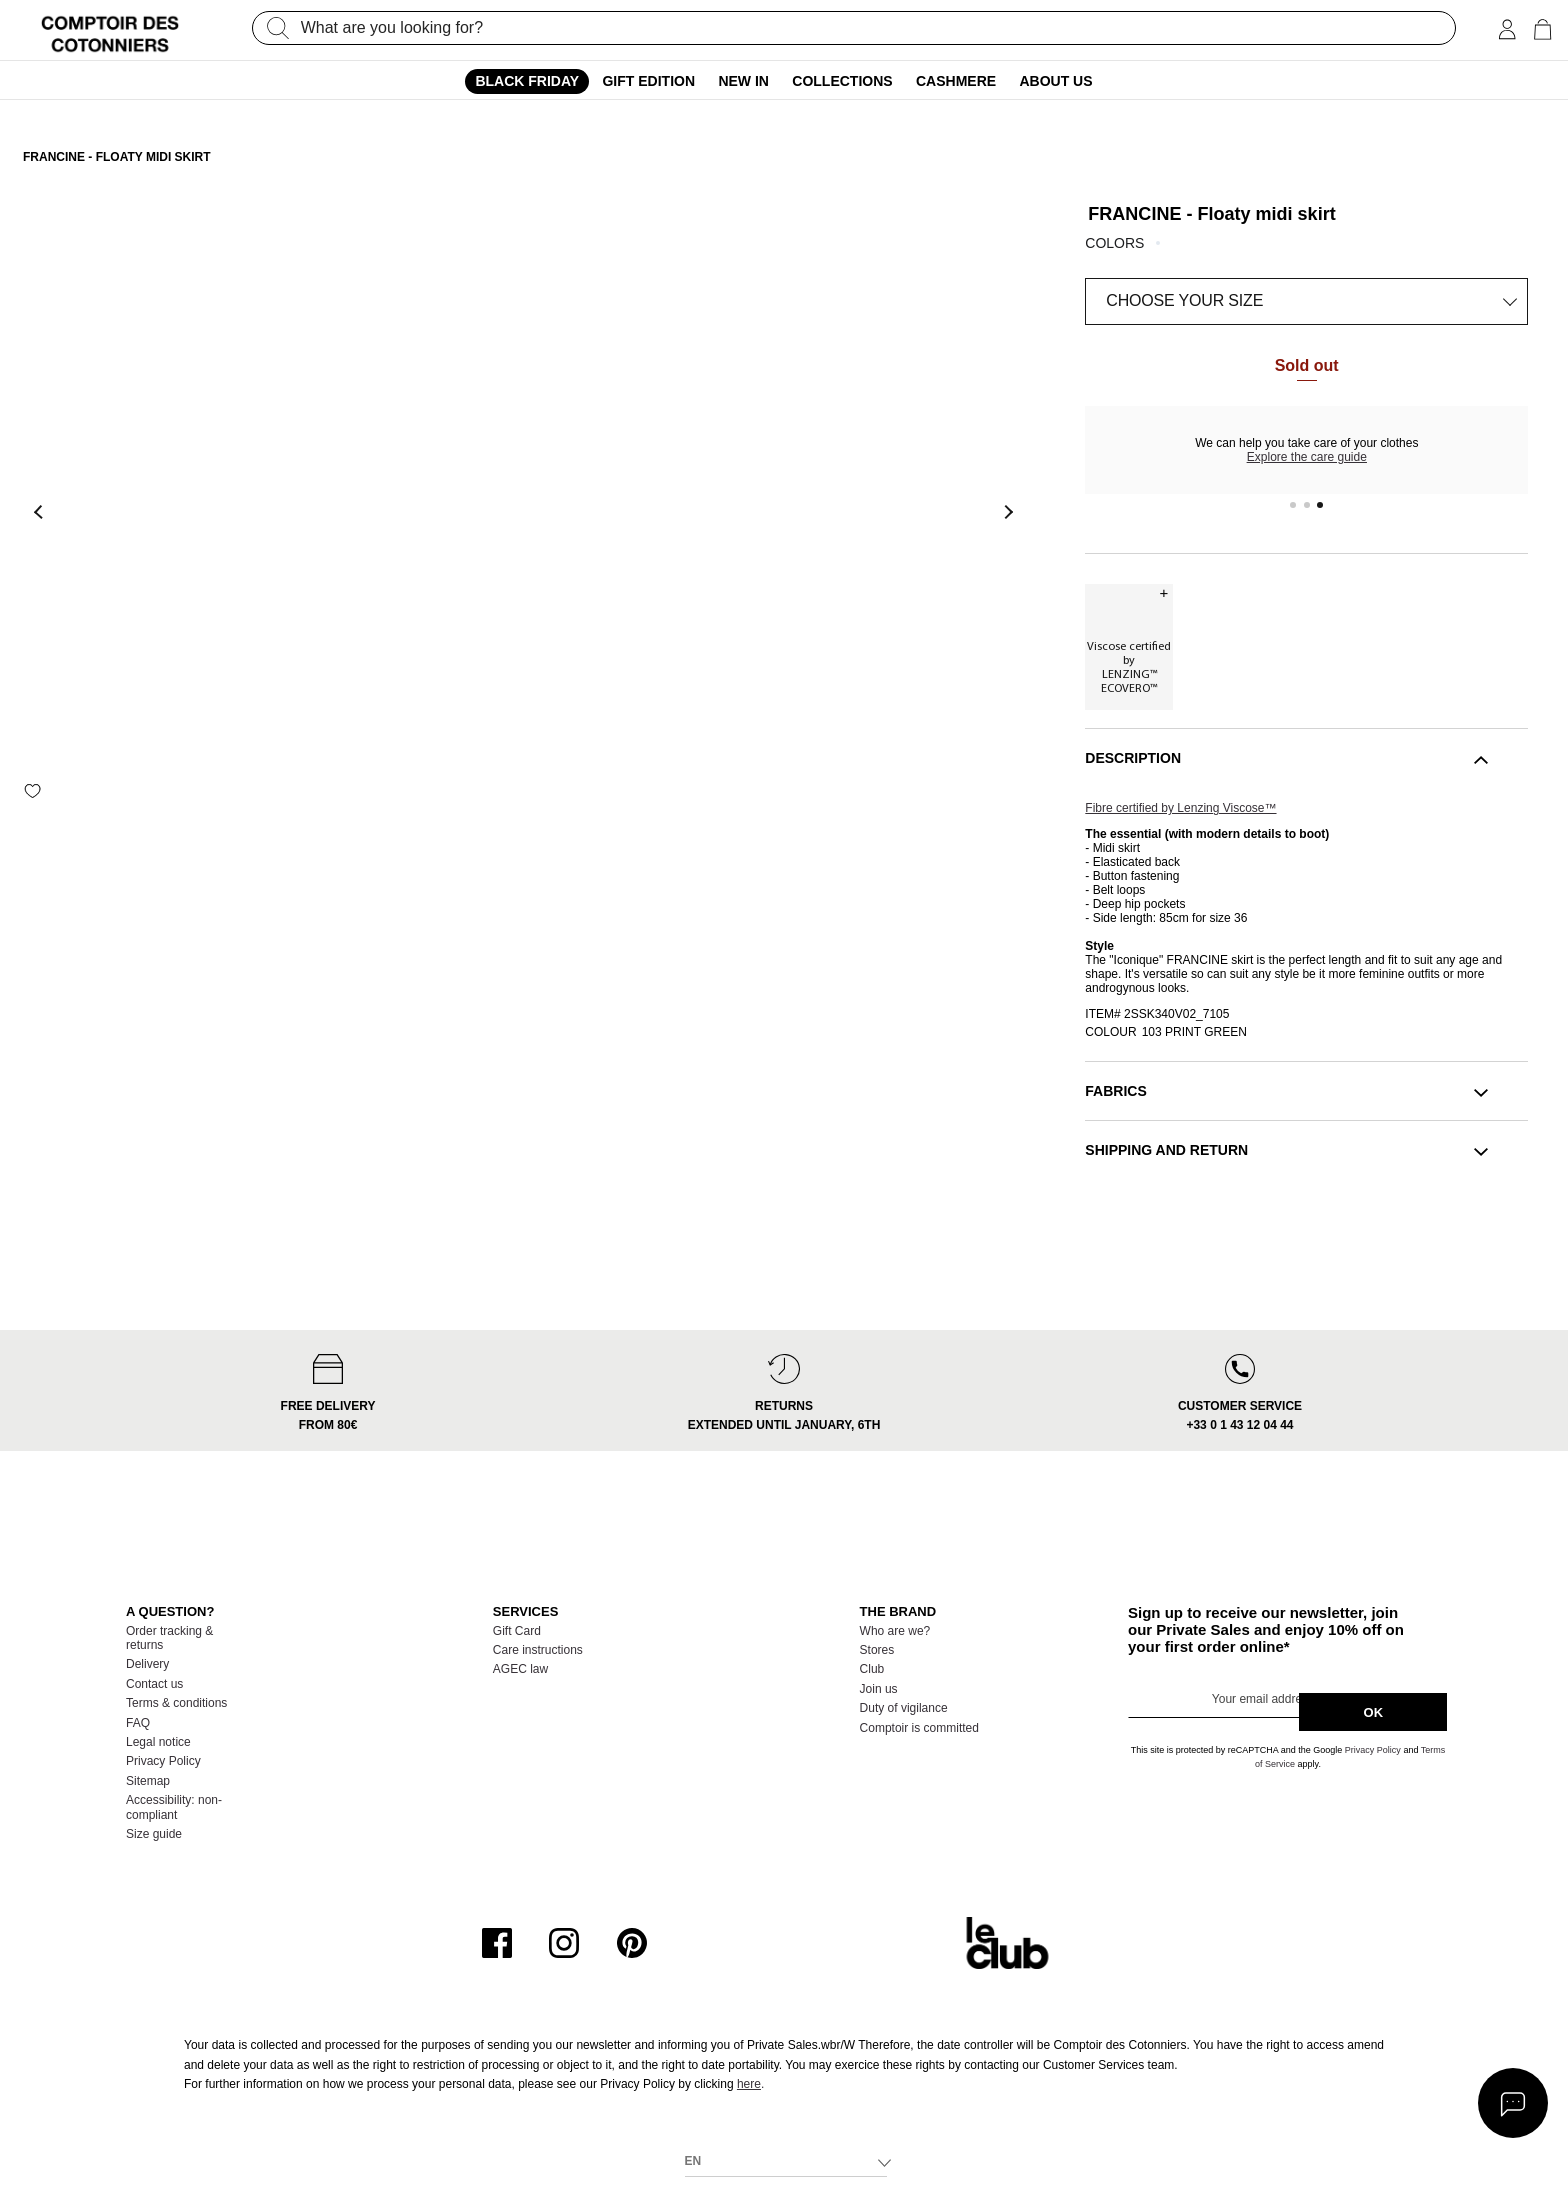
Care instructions (538, 1650)
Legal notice (158, 1742)
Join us (879, 1689)
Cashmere (956, 81)
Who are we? (895, 1631)
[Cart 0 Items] (1542, 29)
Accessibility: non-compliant (174, 1807)
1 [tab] (1293, 505)
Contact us (154, 1684)
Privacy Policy (163, 1761)
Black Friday (527, 81)
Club (872, 1669)
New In (743, 81)
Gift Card (517, 1631)
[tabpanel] (1306, 450)
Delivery (147, 1664)
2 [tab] (1307, 505)
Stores (877, 1650)
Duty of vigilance (904, 1708)
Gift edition (648, 81)
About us (1055, 81)
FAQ (138, 1723)
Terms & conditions (176, 1703)
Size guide (154, 1834)
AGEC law (520, 1669)
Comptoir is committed (919, 1728)
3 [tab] (1321, 505)
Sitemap (148, 1781)
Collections (842, 81)
